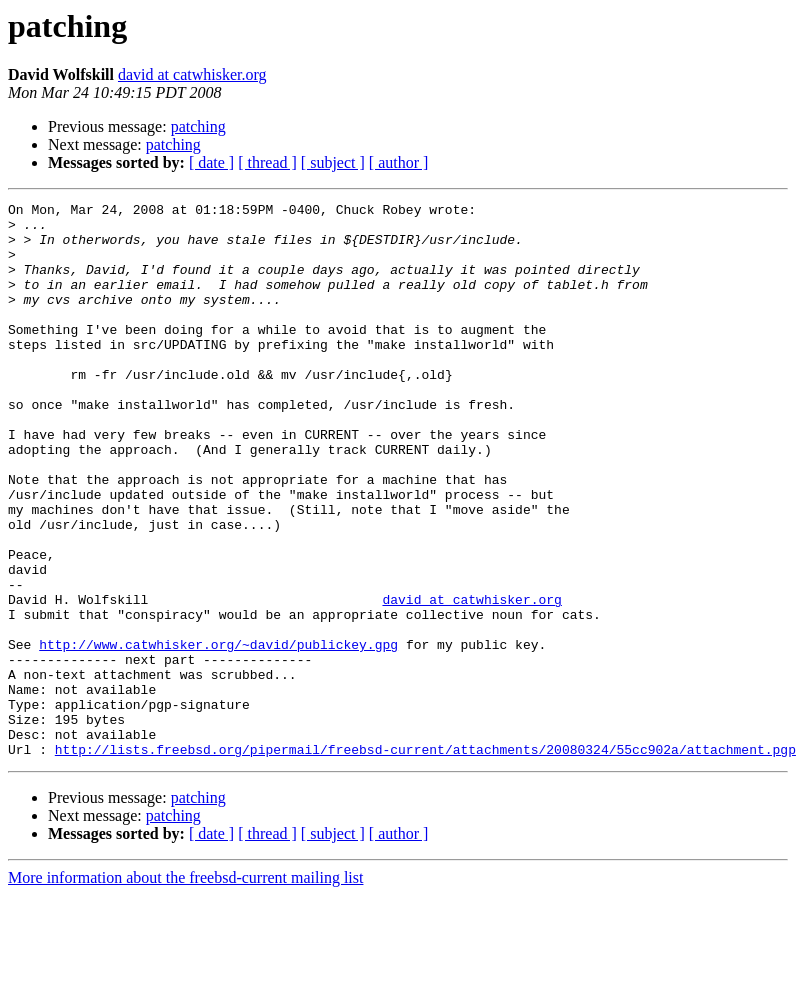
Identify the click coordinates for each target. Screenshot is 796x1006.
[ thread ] (267, 162)
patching (198, 126)
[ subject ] (333, 162)
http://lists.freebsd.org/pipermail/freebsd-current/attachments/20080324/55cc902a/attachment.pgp (425, 860)
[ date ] (211, 162)
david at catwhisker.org (192, 74)
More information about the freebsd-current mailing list (185, 988)
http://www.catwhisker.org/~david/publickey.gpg (218, 734)
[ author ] (399, 162)
